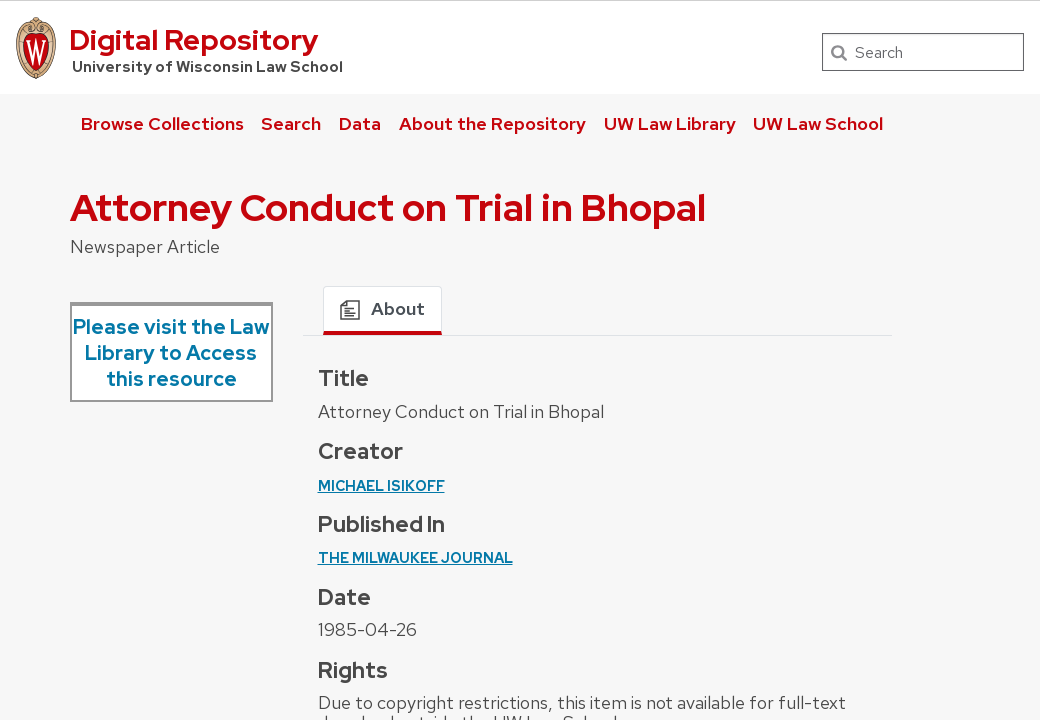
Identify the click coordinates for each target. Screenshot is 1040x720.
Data (360, 123)
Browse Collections (162, 123)
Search (291, 123)
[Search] (923, 52)
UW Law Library (670, 123)
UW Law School (818, 123)
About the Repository (492, 123)
